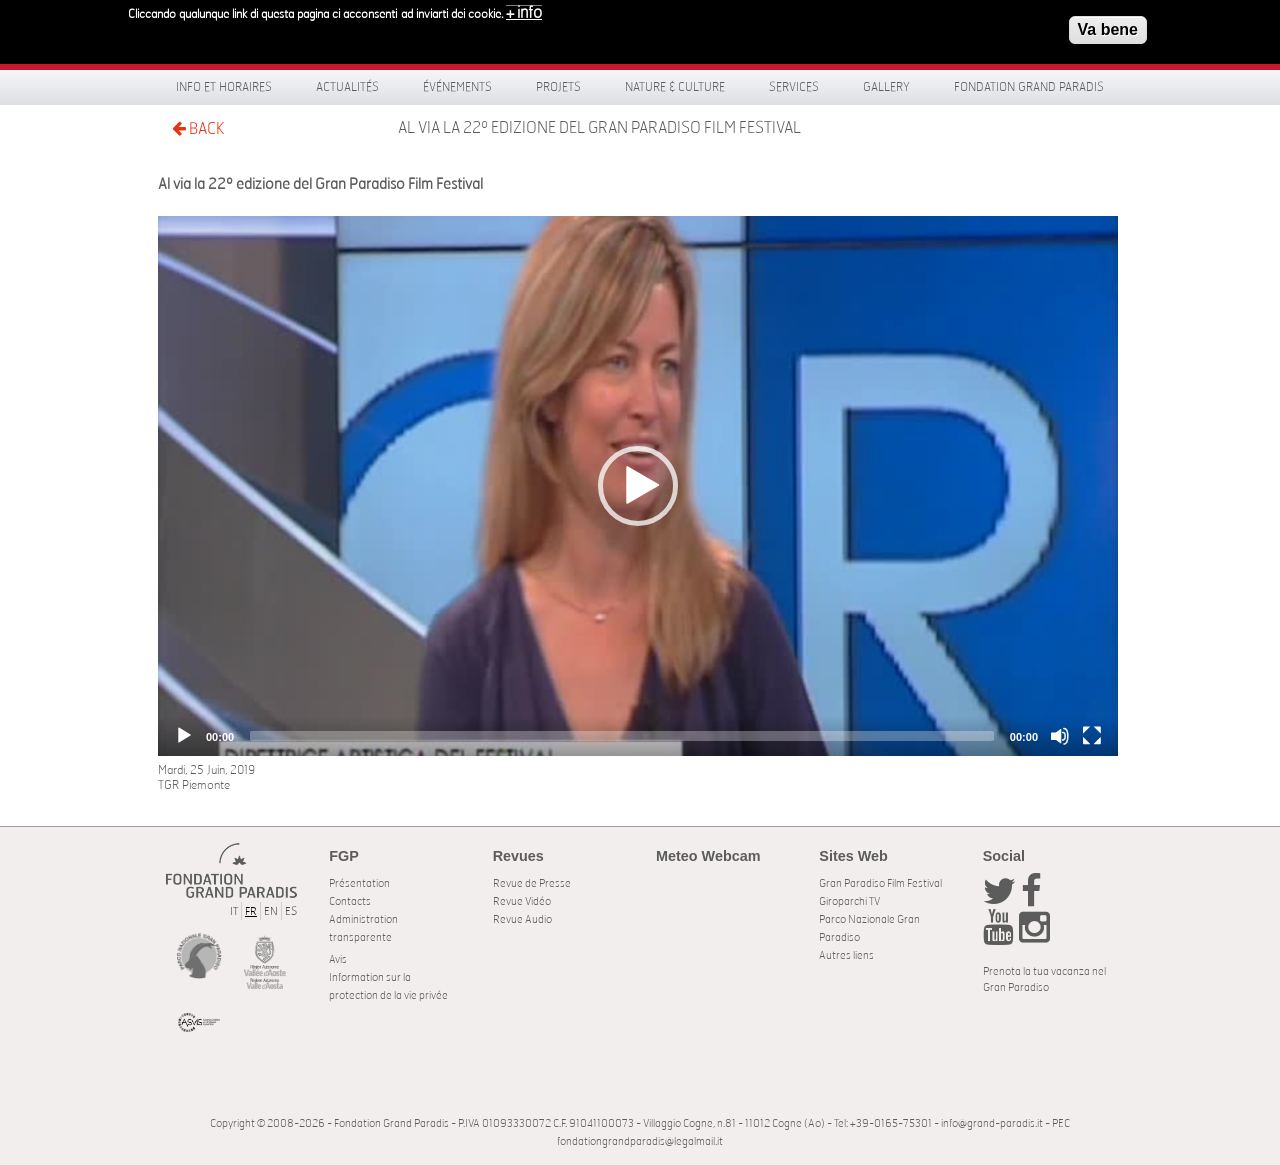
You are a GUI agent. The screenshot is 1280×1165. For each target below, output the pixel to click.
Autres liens (846, 955)
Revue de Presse (532, 883)
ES (291, 911)
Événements (457, 87)
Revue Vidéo (522, 901)
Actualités (347, 87)
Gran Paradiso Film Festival (880, 883)
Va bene (1108, 26)
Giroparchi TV (849, 901)
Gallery (886, 87)
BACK (198, 128)
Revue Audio (522, 919)
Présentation (359, 883)
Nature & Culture (675, 87)
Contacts (350, 901)
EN (271, 911)
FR (251, 911)
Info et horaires (224, 87)
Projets (558, 87)
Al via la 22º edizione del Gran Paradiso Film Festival (599, 128)
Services (794, 87)
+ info (524, 10)
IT (234, 911)
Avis (338, 959)
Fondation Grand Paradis (1029, 87)
